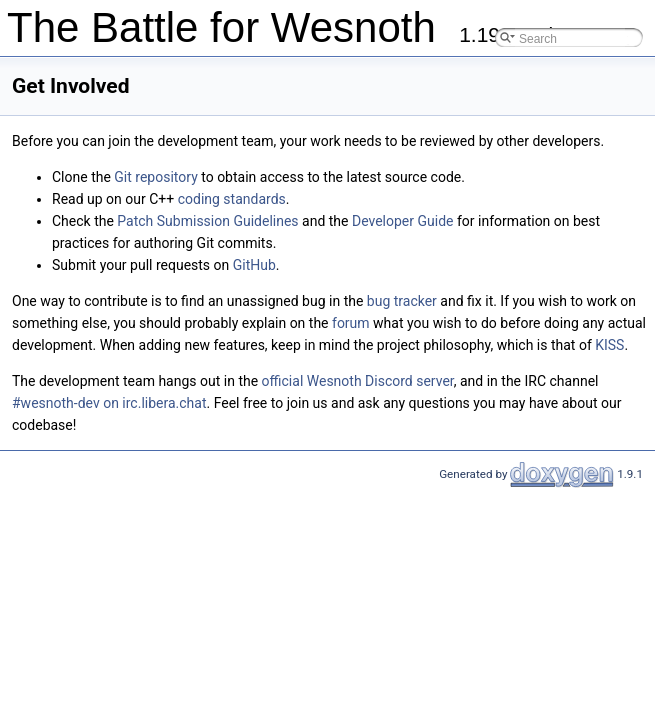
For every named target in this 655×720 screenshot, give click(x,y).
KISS (609, 345)
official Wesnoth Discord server (358, 381)
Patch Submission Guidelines (207, 221)
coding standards (232, 199)
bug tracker (402, 301)
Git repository (155, 177)
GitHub (254, 265)
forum (351, 323)
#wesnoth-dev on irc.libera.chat (109, 403)
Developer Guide (403, 221)
